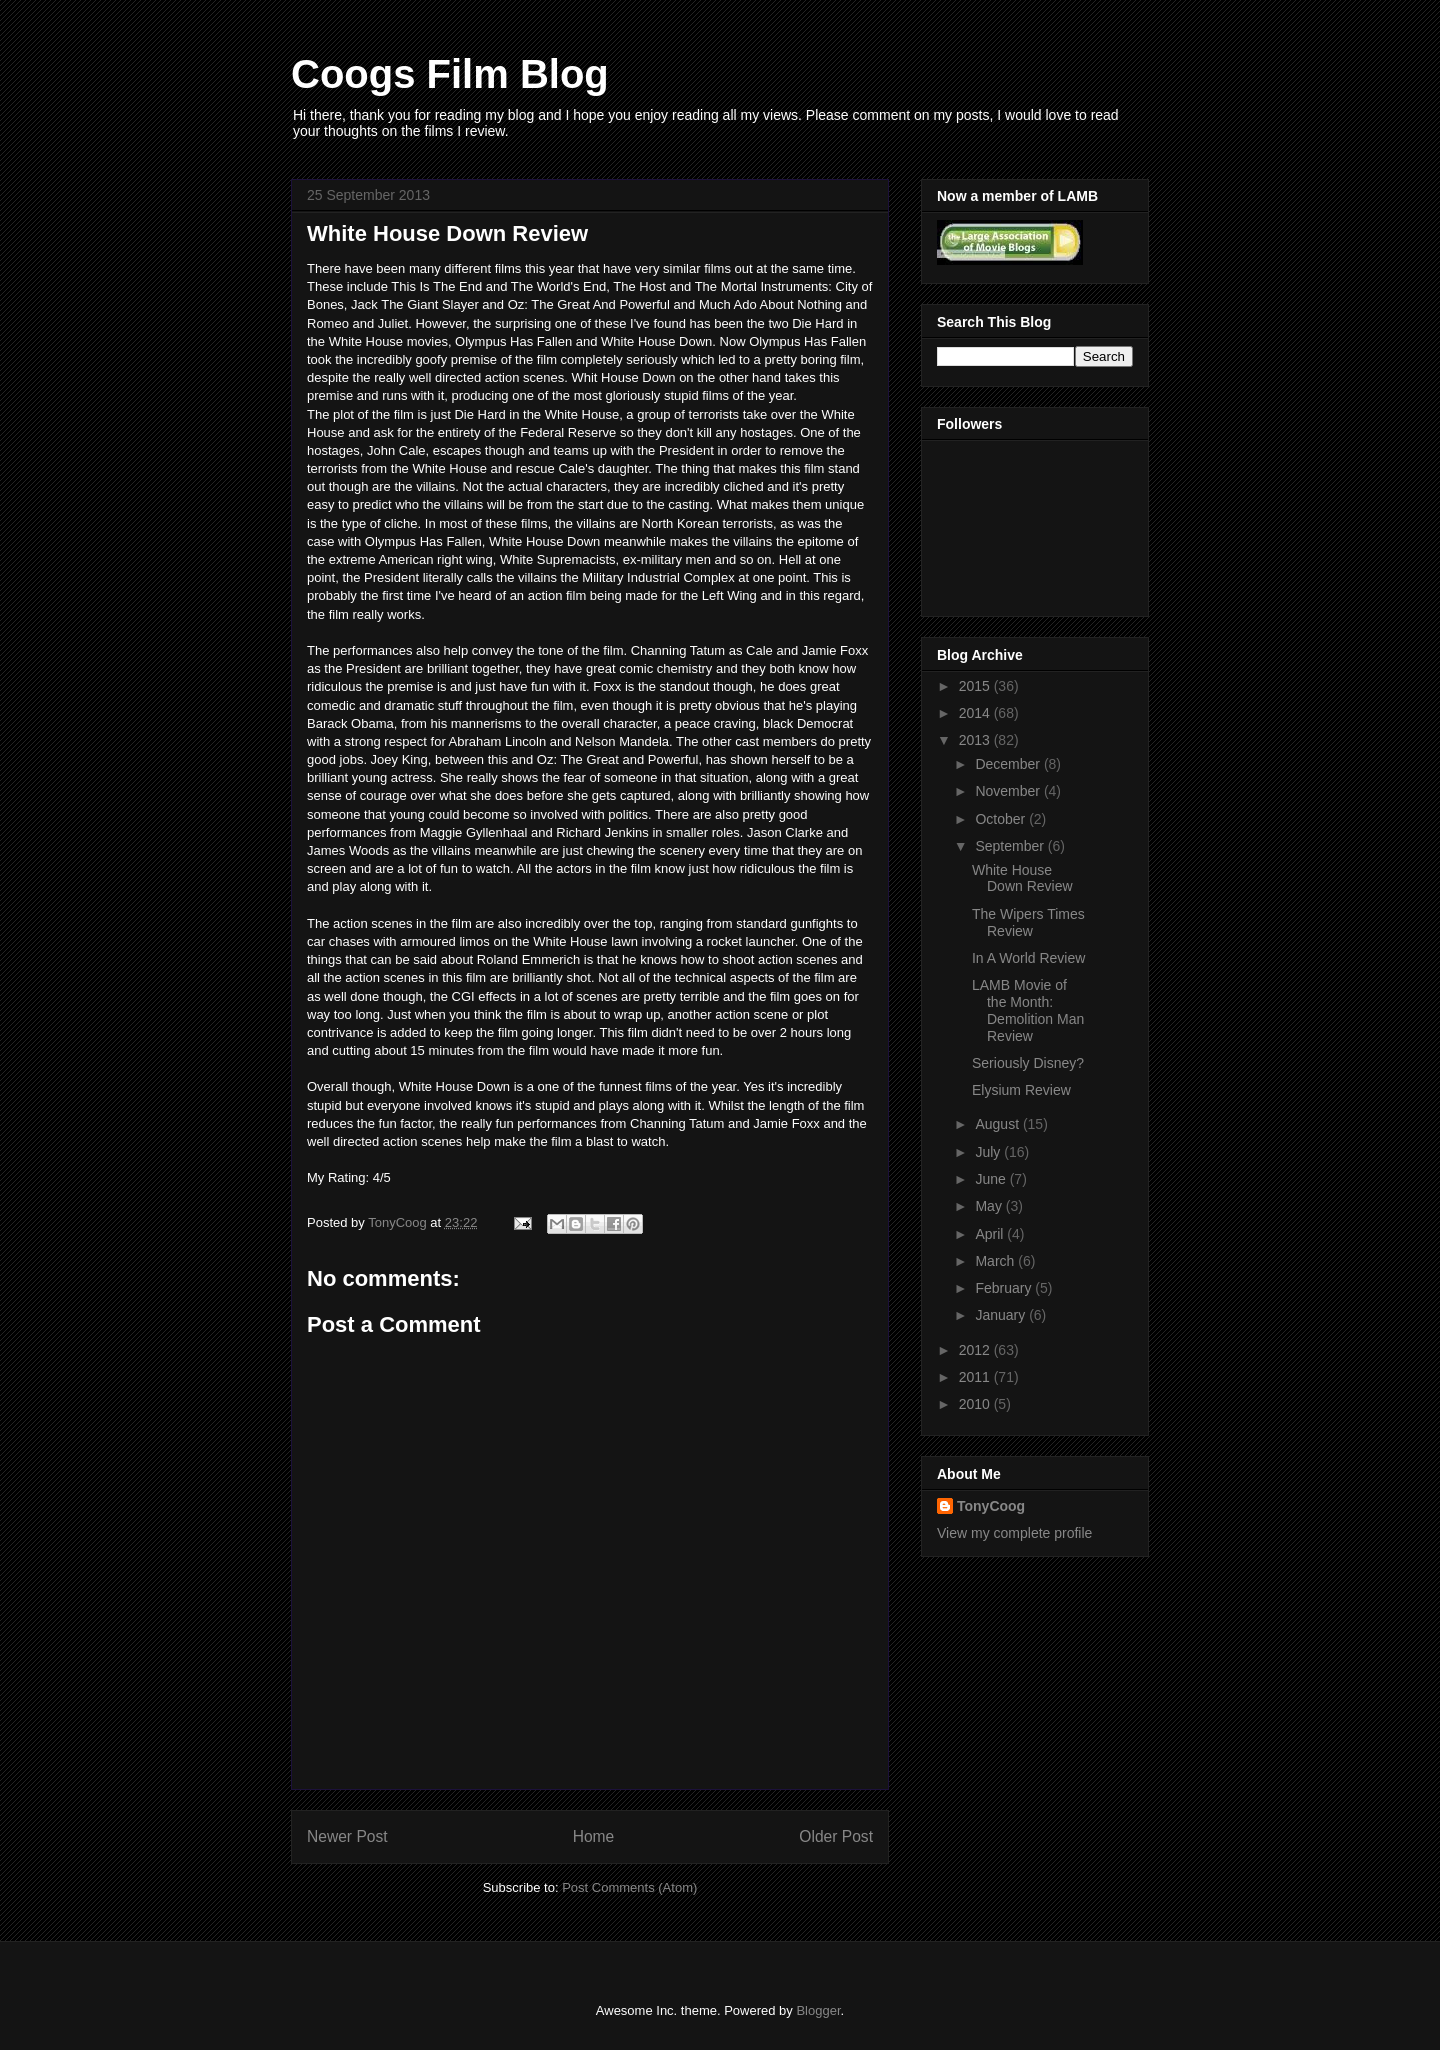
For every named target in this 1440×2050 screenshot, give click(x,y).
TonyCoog (399, 1222)
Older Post (836, 1836)
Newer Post (347, 1836)
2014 (976, 713)
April (991, 1234)
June (992, 1179)
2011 (976, 1377)
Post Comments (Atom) (629, 1887)
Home (594, 1836)
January (1002, 1315)
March (996, 1261)
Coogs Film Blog (450, 74)
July (989, 1152)
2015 (976, 686)
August (998, 1124)
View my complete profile (1014, 1533)
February (1005, 1288)
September (1011, 846)
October (1002, 819)
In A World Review (1028, 958)
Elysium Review (1021, 1090)
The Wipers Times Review (1028, 922)
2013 (976, 740)
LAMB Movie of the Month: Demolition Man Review (1028, 1010)
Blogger (818, 2010)
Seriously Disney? (1028, 1063)
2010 (976, 1404)
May (990, 1206)
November (1009, 791)
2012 (976, 1350)
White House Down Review (1022, 878)
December (1009, 764)
